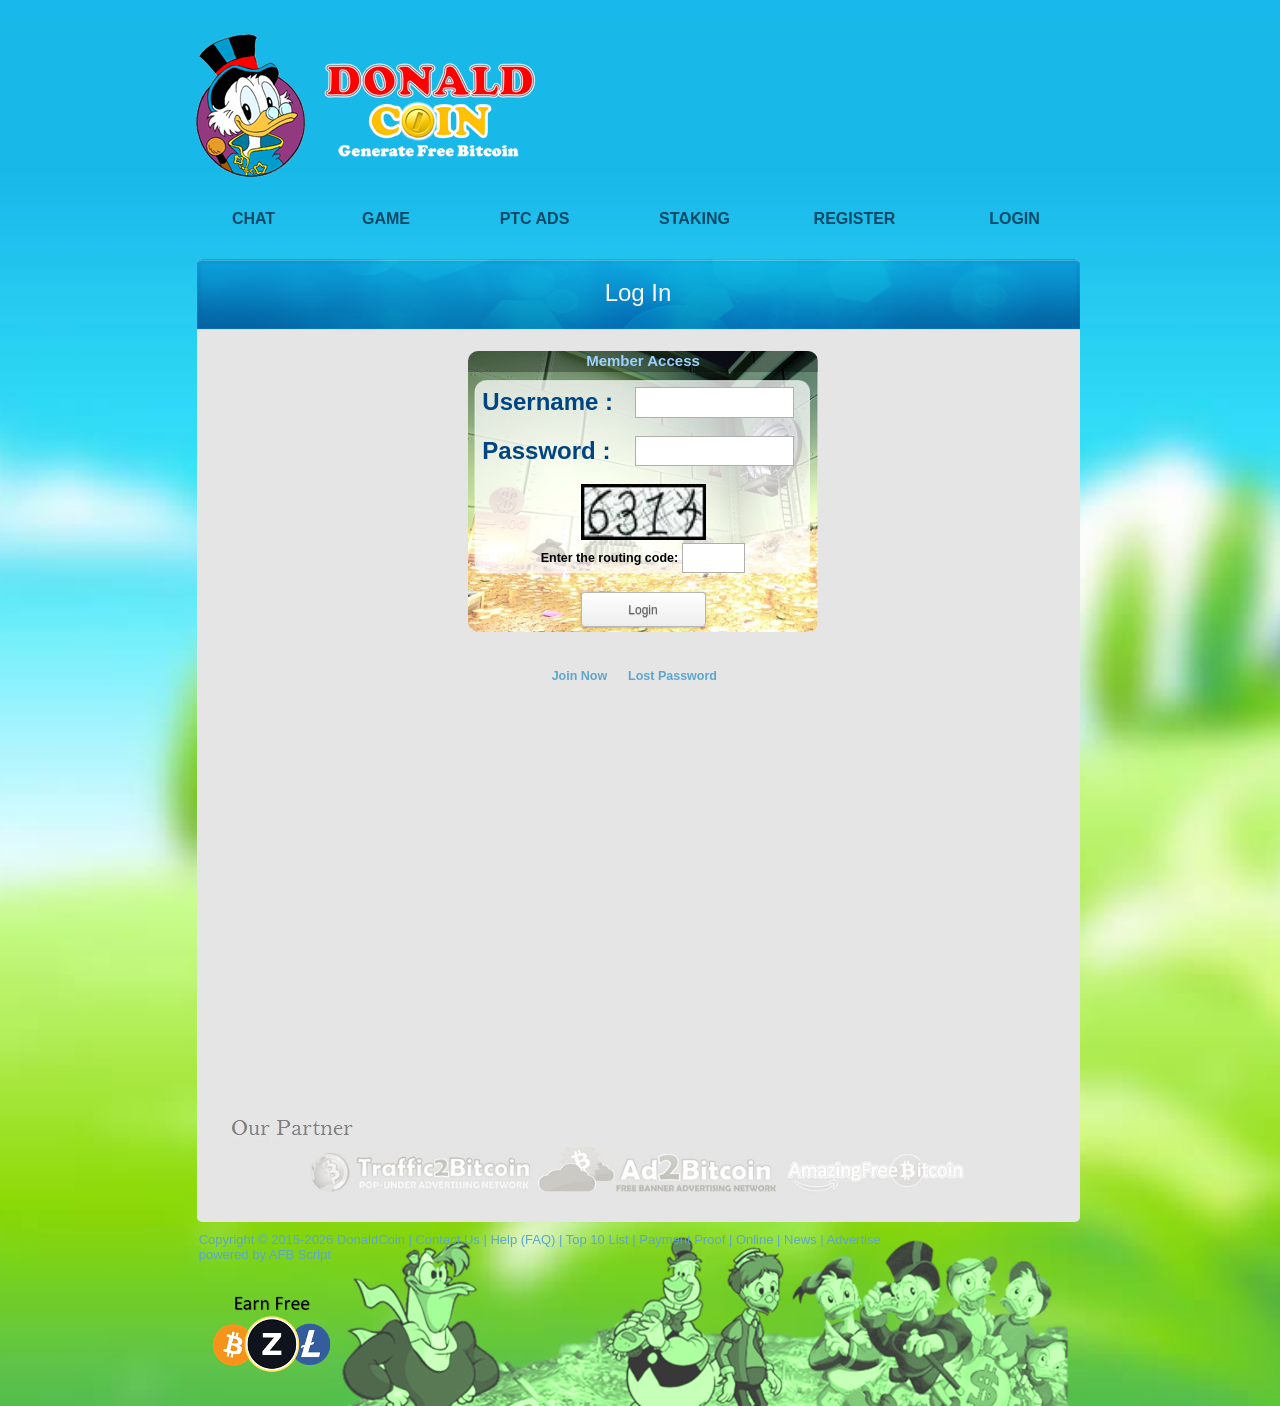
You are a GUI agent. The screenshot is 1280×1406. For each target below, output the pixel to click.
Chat (253, 218)
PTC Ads (535, 218)
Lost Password (672, 676)
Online (755, 1239)
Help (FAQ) (522, 1239)
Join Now (580, 676)
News (800, 1239)
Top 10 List (597, 1239)
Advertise (853, 1239)
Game (386, 218)
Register (855, 218)
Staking (694, 218)
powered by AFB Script (261, 1254)
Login (1014, 218)
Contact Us (447, 1239)
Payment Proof (682, 1239)
